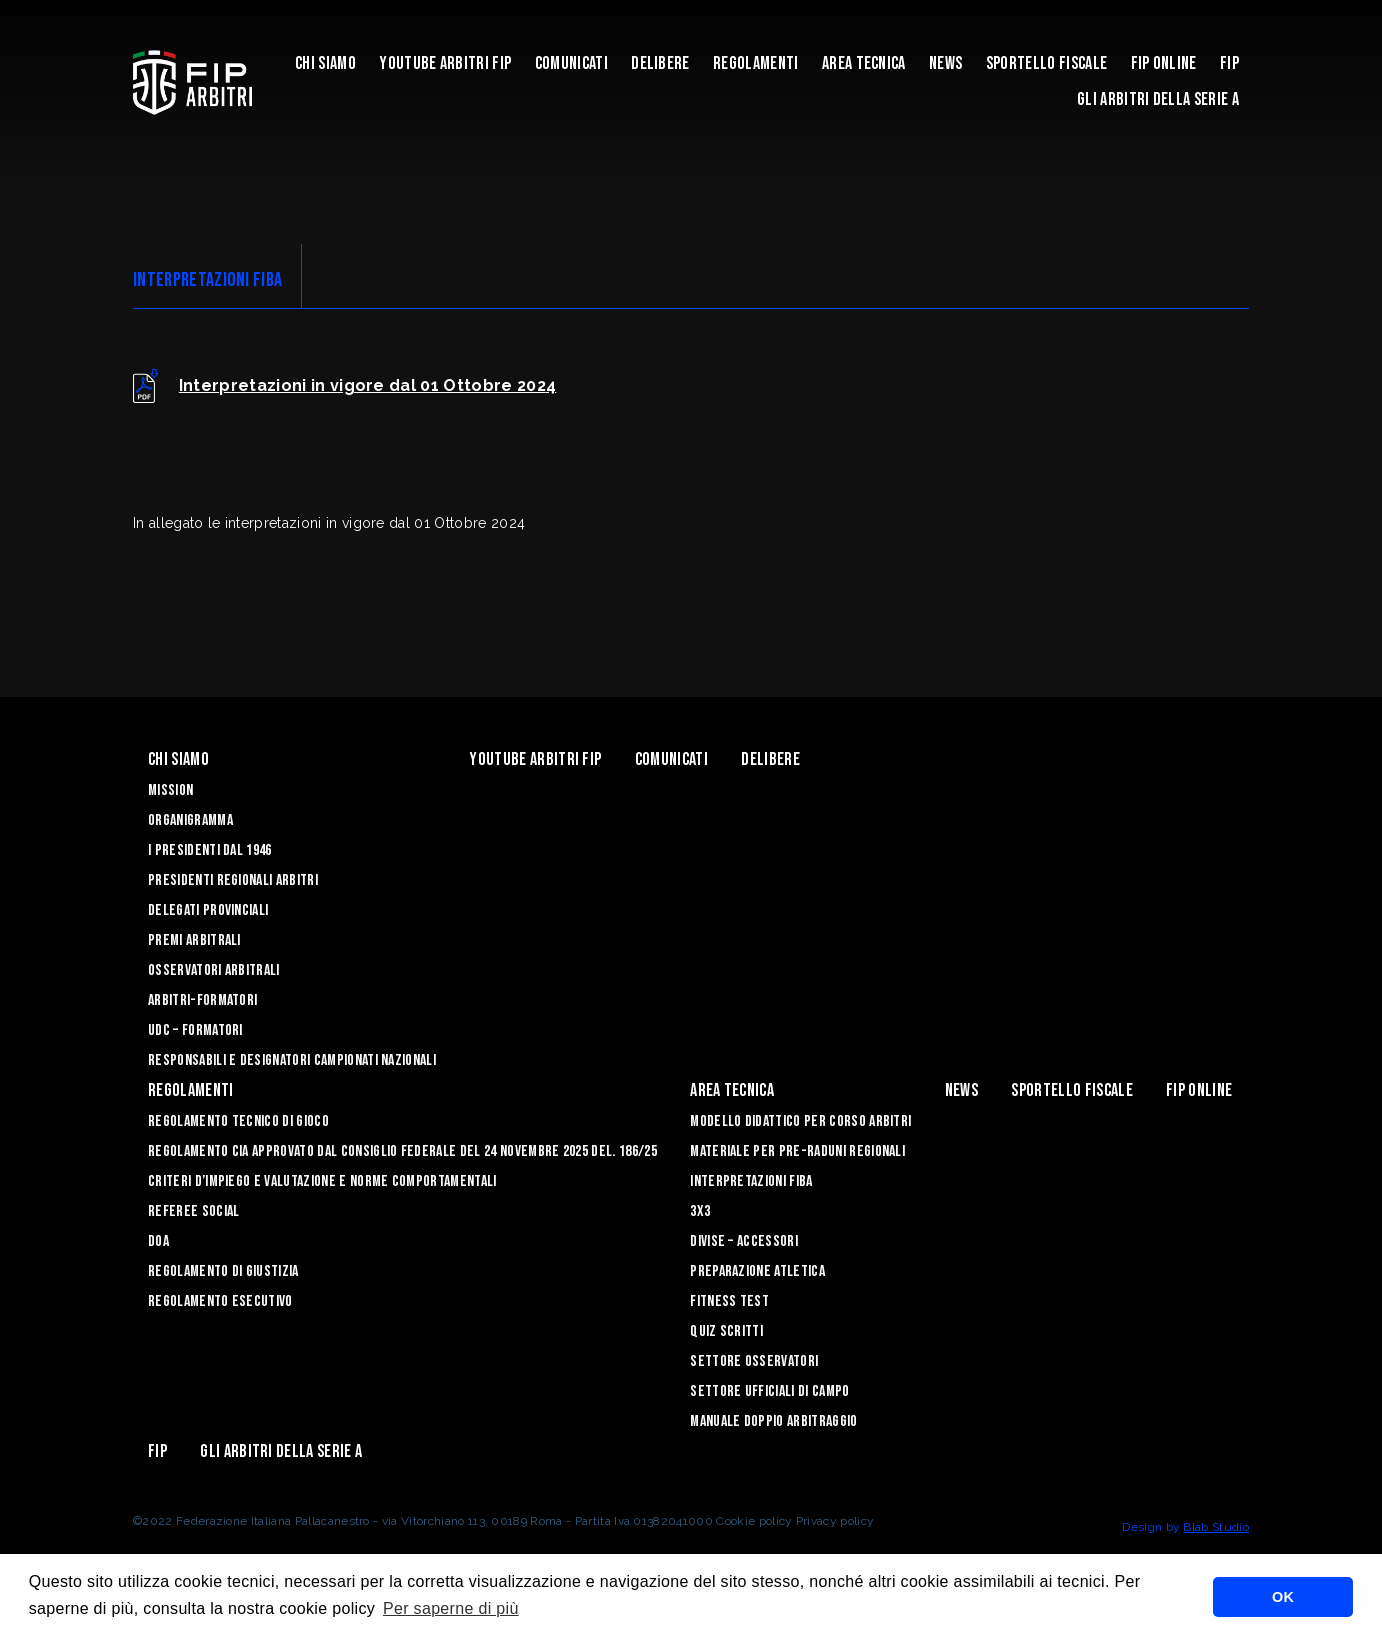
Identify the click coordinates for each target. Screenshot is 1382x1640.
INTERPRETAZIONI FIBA (751, 1181)
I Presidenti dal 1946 (210, 850)
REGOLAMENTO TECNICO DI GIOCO (238, 1121)
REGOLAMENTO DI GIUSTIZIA (223, 1271)
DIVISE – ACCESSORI (744, 1241)
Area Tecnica (864, 63)
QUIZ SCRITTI (726, 1331)
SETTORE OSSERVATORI (754, 1361)
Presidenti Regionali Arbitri (233, 880)
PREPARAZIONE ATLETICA (757, 1271)
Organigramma (190, 820)
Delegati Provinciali (208, 910)
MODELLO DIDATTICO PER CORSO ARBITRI (800, 1121)
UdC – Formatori (195, 1030)
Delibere (660, 63)
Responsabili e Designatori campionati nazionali (292, 1060)
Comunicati (571, 63)
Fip (1229, 63)
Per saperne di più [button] (451, 1608)
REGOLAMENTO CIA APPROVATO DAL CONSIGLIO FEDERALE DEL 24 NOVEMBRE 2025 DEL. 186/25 (402, 1151)
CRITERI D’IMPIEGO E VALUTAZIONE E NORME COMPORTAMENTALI (322, 1181)
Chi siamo (325, 63)
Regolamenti (756, 63)
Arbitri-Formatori (202, 1000)
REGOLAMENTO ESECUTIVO (220, 1301)
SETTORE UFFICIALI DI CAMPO (769, 1391)
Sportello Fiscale (1046, 63)
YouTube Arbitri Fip (445, 63)
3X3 (700, 1211)
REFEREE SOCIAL (193, 1211)
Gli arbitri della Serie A (1158, 99)
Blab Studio (1216, 1527)
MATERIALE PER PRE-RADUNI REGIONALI (797, 1151)
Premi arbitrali (194, 940)
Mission (170, 790)
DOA (158, 1241)
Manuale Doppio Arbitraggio (773, 1421)
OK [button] (1283, 1597)
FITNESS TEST (729, 1301)
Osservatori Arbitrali (214, 970)
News (945, 63)
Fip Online (1164, 63)
